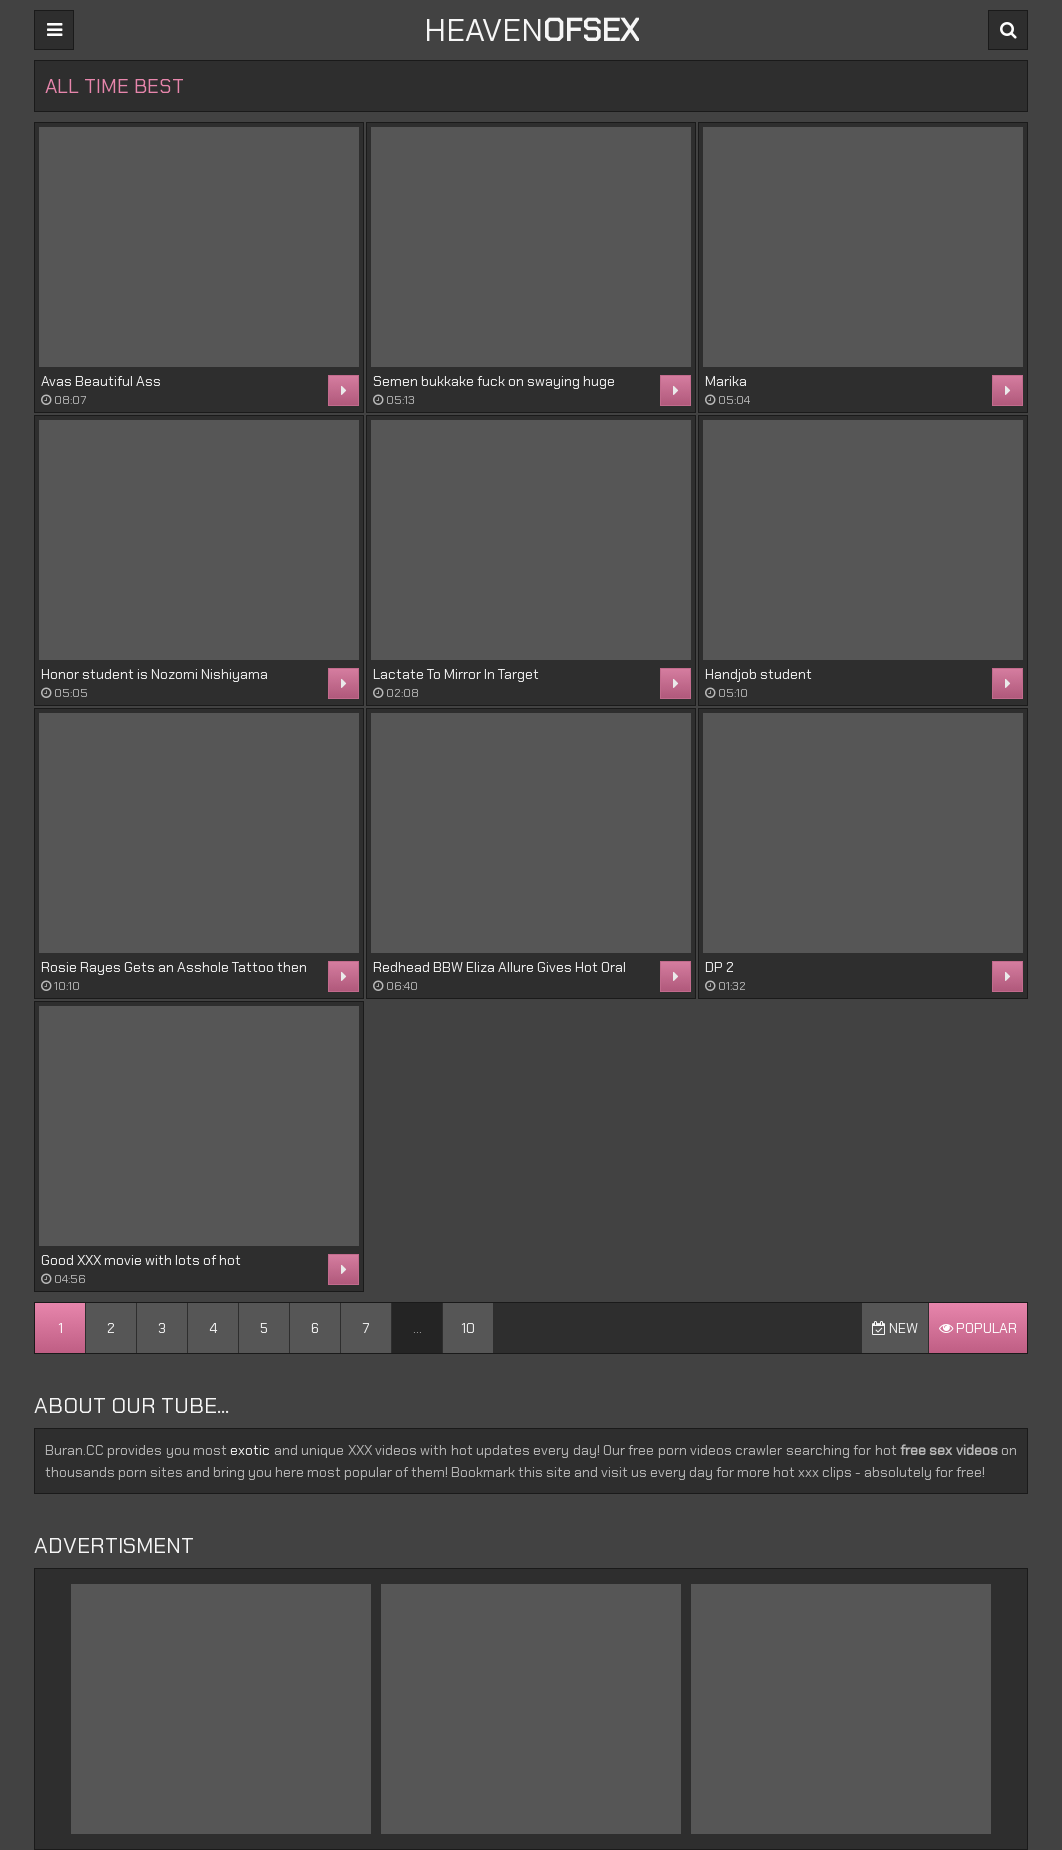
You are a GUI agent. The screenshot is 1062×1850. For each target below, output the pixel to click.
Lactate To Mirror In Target (456, 674)
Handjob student (758, 674)
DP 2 (719, 967)
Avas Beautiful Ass (101, 381)
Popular (978, 1328)
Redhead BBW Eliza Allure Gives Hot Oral (499, 967)
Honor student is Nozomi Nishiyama (154, 674)
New (895, 1328)
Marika (726, 381)
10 (468, 1328)
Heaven (531, 30)
